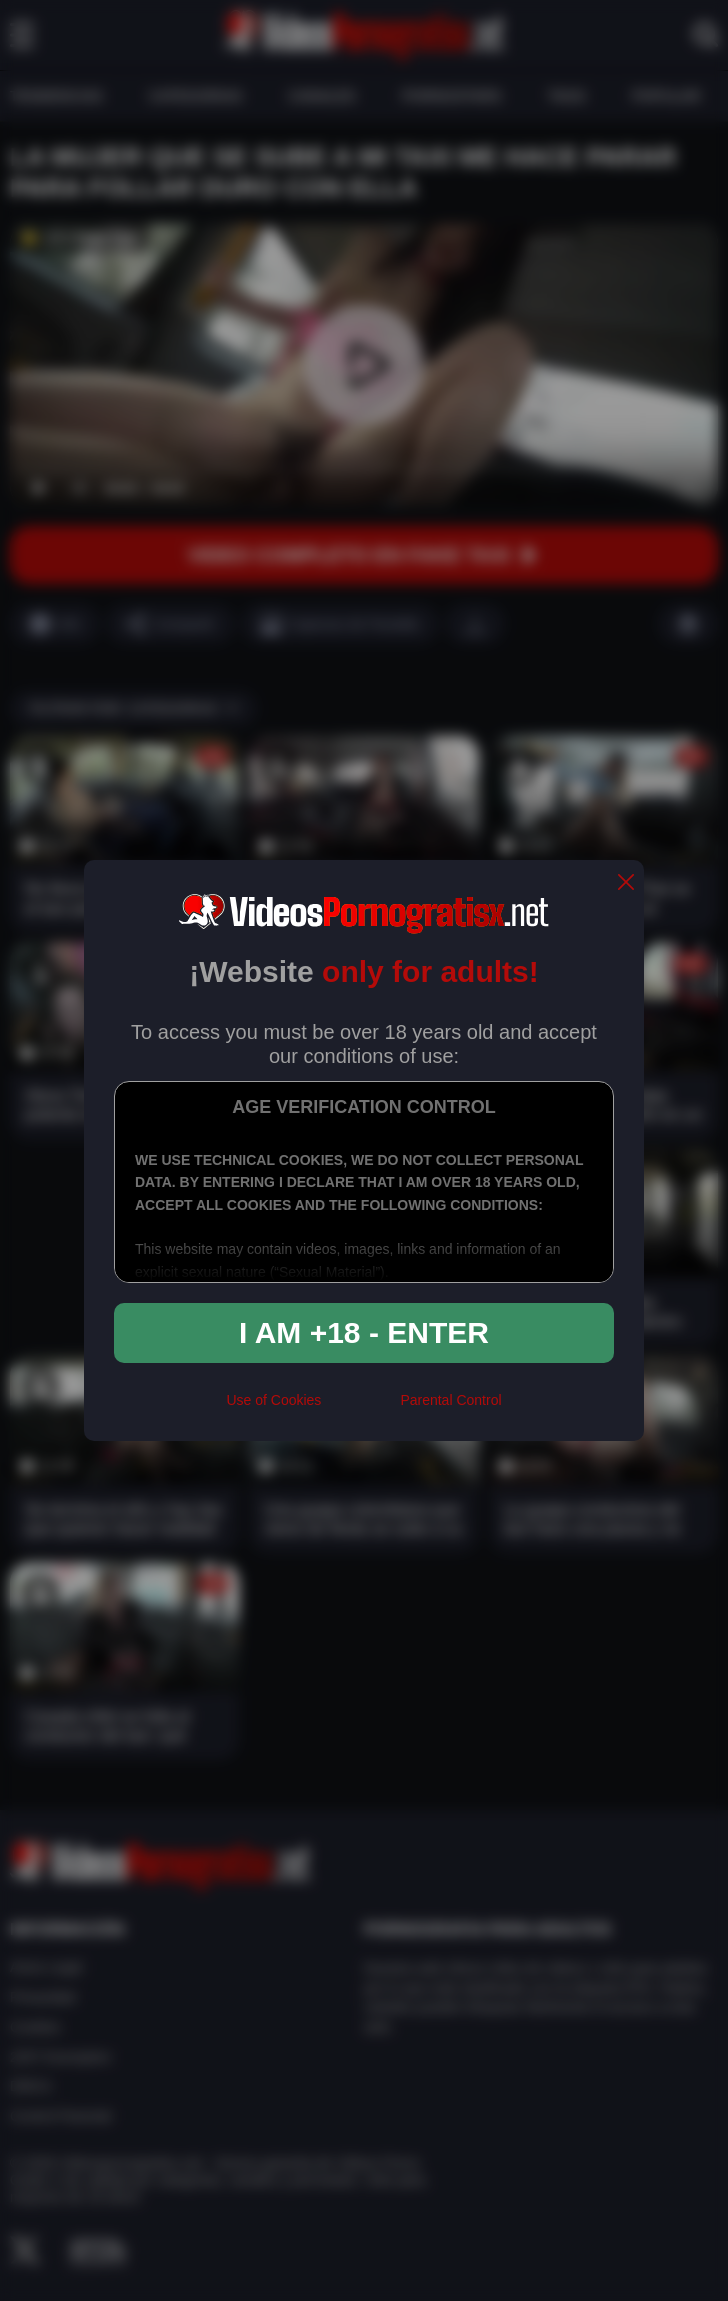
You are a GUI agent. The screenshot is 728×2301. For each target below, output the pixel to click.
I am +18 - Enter (364, 1332)
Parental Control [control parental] (450, 1400)
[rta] (360, 1408)
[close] (626, 883)
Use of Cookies (273, 1400)
